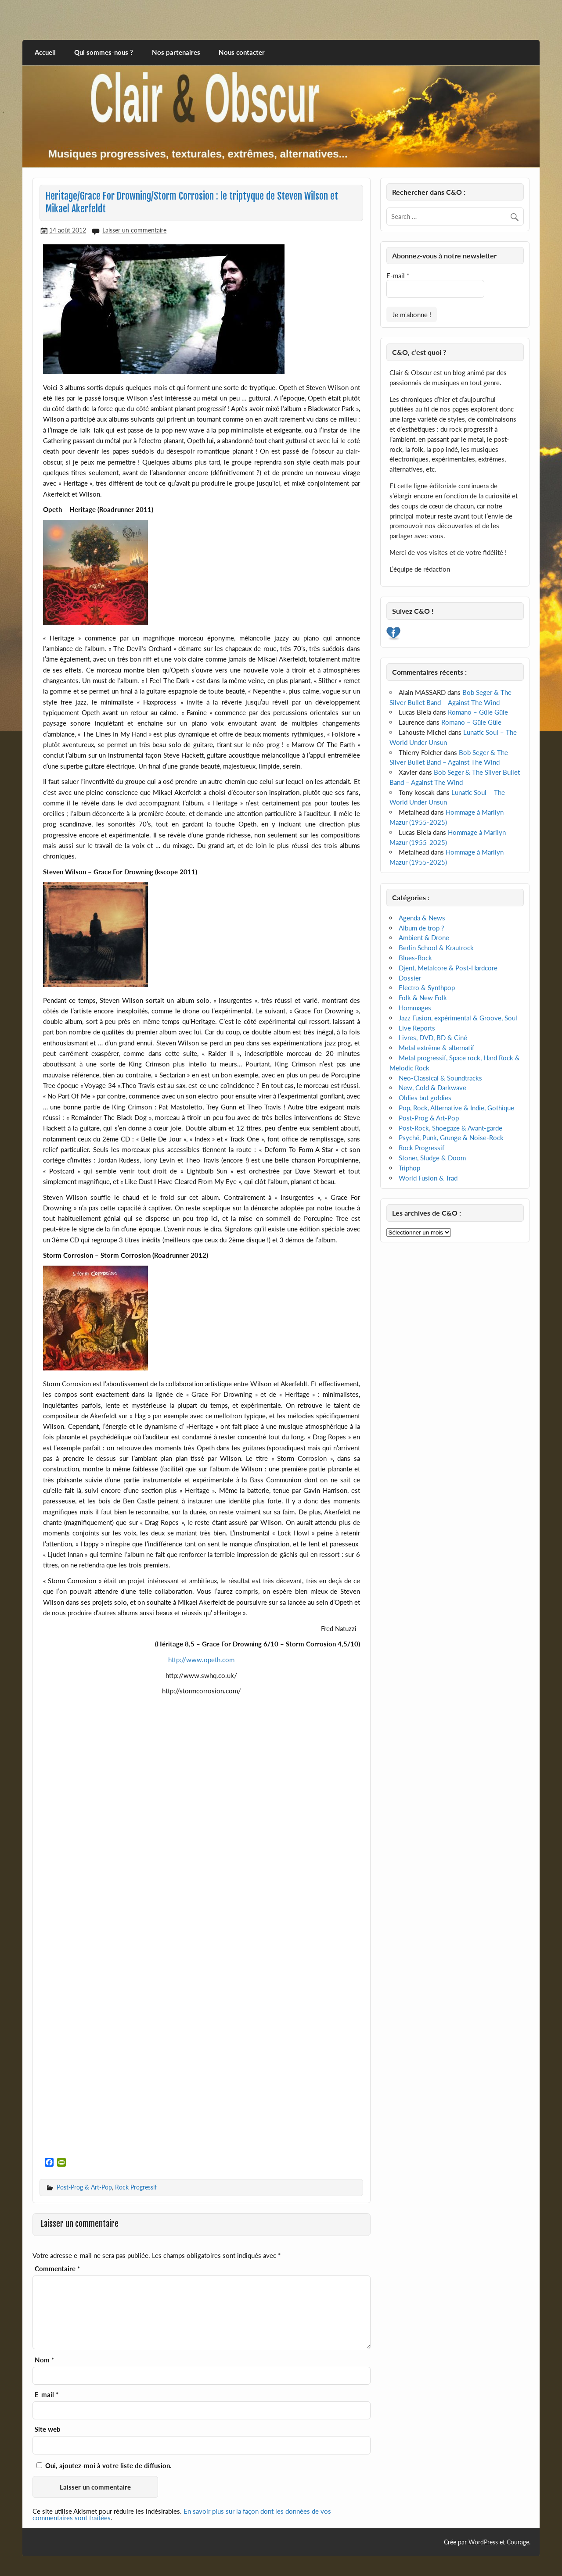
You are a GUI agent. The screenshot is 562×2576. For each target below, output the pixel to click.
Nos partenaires (176, 52)
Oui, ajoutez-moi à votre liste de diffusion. (104, 2465)
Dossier (410, 978)
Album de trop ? (421, 928)
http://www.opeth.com (201, 1660)
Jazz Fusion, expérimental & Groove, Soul (458, 1018)
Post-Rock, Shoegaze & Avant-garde (450, 1128)
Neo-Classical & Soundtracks (440, 1078)
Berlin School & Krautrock (436, 948)
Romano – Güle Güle (478, 712)
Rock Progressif (136, 2187)
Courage (518, 2542)
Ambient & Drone (424, 937)
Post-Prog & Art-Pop (84, 2187)
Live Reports (417, 1028)
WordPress (483, 2542)
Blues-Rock (415, 958)
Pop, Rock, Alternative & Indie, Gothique (456, 1108)
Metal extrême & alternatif (436, 1048)
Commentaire (57, 2268)
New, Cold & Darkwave (432, 1087)
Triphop (409, 1168)
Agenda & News (422, 918)
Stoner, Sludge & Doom (432, 1158)
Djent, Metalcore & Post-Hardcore (448, 968)
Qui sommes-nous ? (103, 52)
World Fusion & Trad (428, 1178)
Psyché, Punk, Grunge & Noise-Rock (451, 1137)
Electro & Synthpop (427, 987)
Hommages (415, 1008)
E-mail (46, 2394)
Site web (48, 2429)
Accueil (45, 52)
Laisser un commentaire (134, 230)
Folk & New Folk (423, 998)
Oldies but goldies (425, 1098)
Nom (44, 2360)
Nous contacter (242, 52)
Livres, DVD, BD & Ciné (433, 1037)
